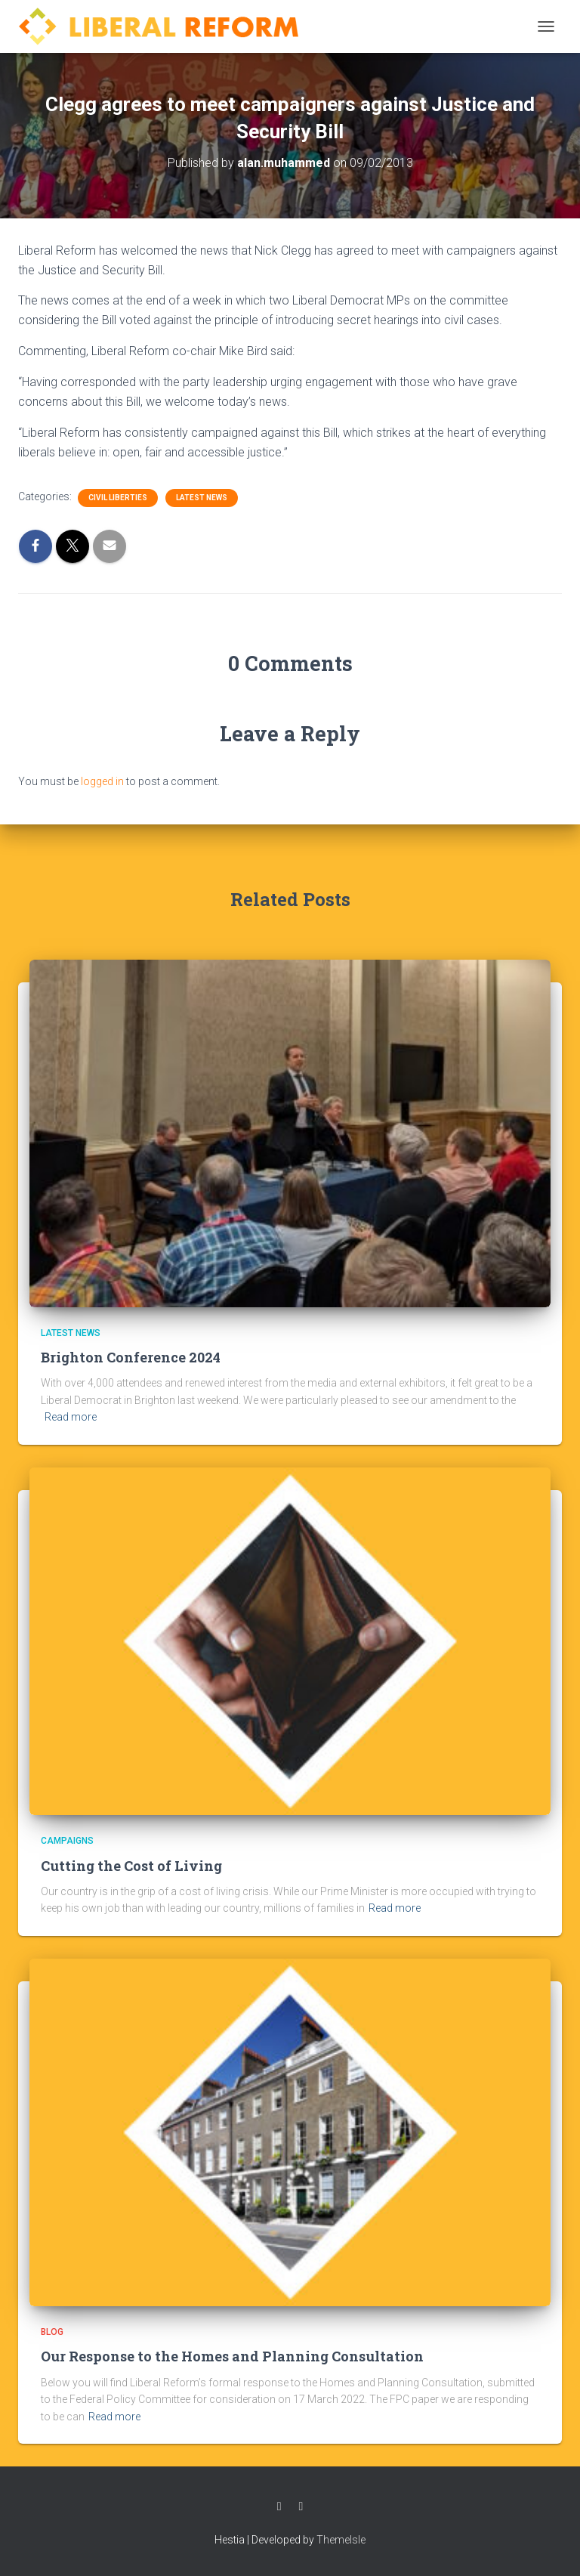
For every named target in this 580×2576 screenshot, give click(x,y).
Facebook (279, 2506)
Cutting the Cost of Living (131, 1866)
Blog (52, 2332)
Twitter (301, 2506)
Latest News (201, 497)
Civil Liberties (117, 497)
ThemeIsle (341, 2540)
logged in (102, 781)
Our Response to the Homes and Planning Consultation (232, 2356)
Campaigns (67, 1840)
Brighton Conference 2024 (131, 1357)
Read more (71, 1417)
